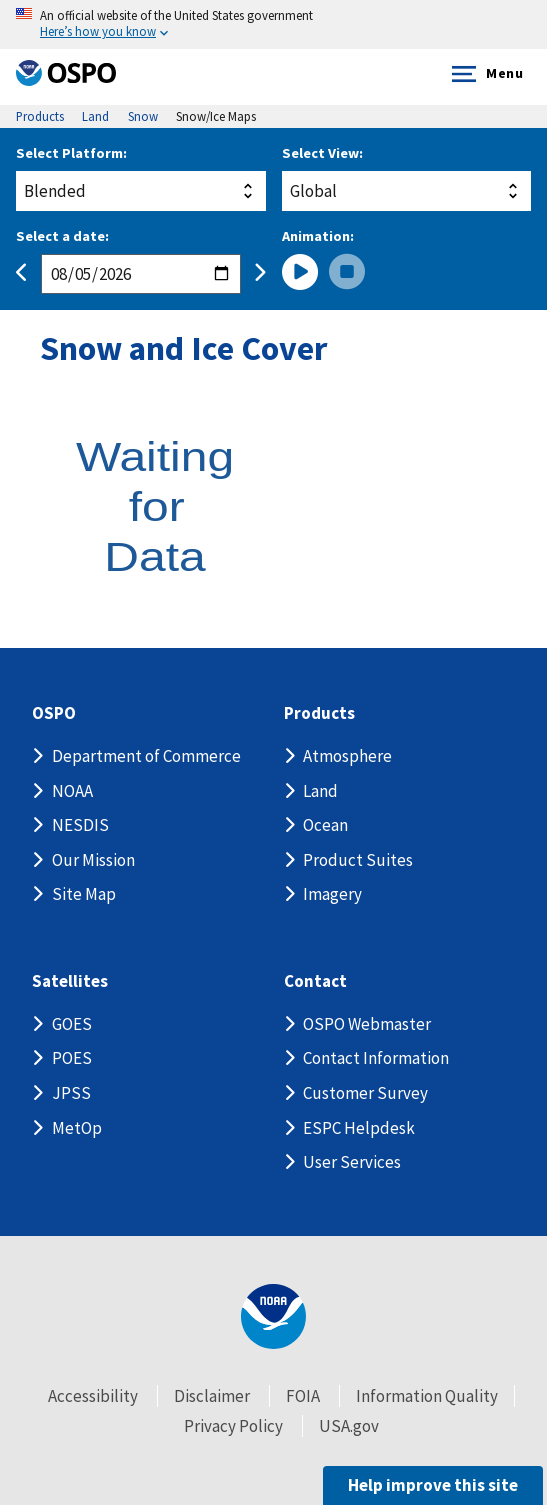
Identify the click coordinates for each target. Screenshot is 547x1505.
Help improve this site (433, 1485)
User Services (352, 1162)
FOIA (303, 1396)
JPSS (71, 1093)
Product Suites (358, 860)
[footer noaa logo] (273, 1316)
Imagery (332, 894)
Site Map (84, 894)
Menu (483, 74)
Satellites (70, 981)
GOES (72, 1024)
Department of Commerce (146, 756)
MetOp (77, 1128)
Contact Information (376, 1058)
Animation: (318, 236)
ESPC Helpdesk (359, 1128)
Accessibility (93, 1396)
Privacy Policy (233, 1426)
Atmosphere (347, 756)
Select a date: (62, 236)
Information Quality (427, 1396)
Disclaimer (212, 1396)
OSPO (54, 713)
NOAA (72, 791)
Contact (315, 981)
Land (320, 791)
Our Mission (93, 860)
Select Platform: (71, 153)
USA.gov (349, 1426)
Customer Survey (365, 1093)
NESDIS (80, 825)
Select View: (322, 153)
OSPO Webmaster (367, 1024)
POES (72, 1058)
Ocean (325, 825)
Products (319, 713)
